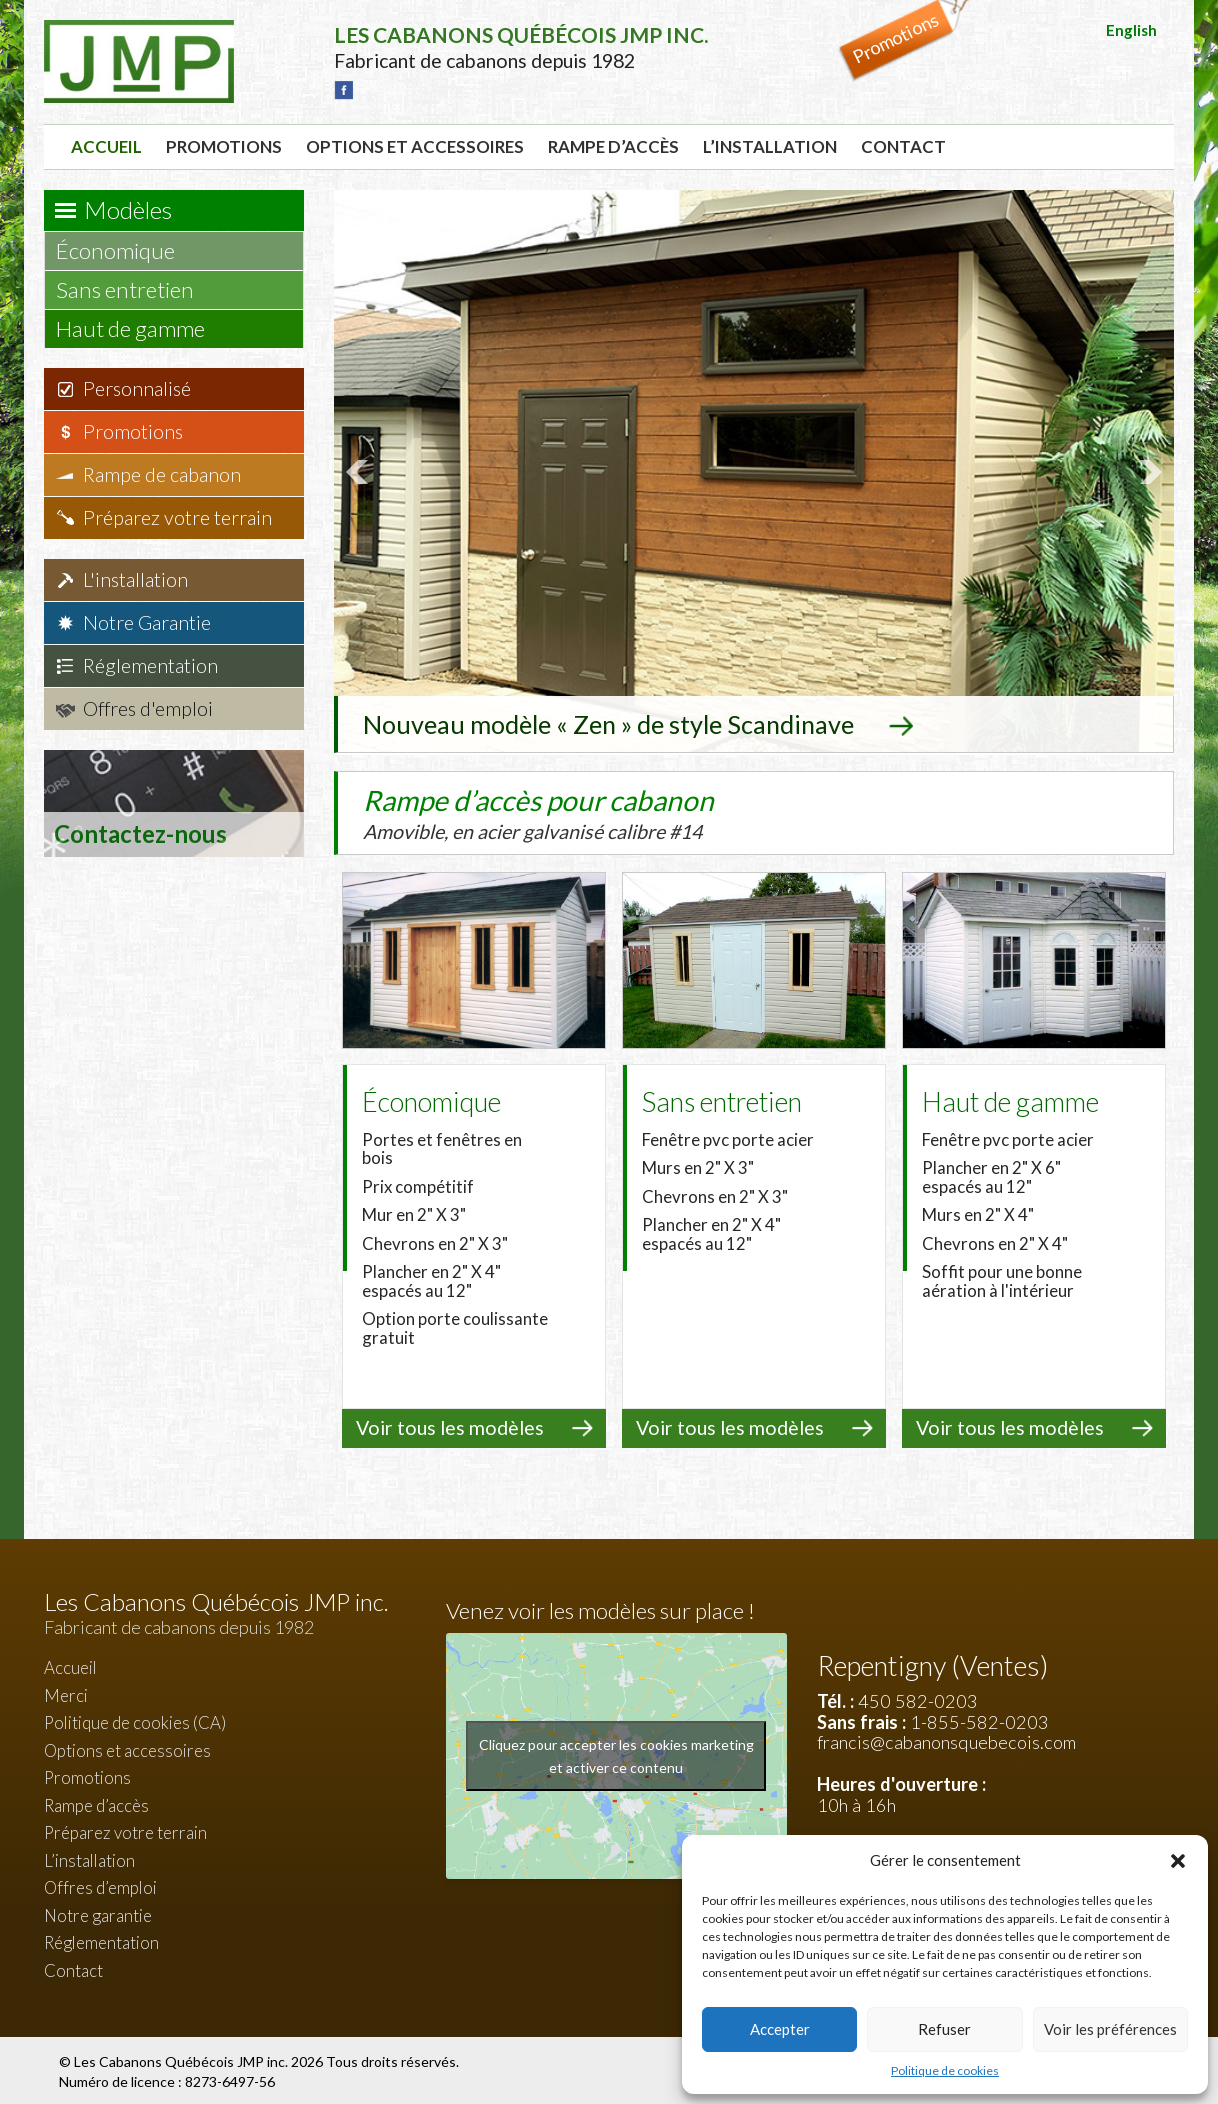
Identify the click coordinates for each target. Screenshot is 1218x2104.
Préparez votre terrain (177, 517)
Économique (125, 250)
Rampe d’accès (613, 146)
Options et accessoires (415, 146)
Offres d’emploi (100, 1885)
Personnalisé (137, 388)
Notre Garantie (147, 622)
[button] (1178, 1861)
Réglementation (150, 665)
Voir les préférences (1110, 2029)
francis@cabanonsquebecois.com (946, 1740)
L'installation (135, 579)
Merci (66, 1692)
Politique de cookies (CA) (135, 1720)
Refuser (944, 2029)
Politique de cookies (945, 2070)
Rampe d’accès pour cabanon (579, 811)
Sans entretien (134, 289)
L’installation (770, 146)
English (1131, 30)
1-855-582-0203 (979, 1719)
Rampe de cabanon (162, 474)
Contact (903, 146)
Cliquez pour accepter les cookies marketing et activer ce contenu (616, 1754)
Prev (360, 471)
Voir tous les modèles (450, 1425)
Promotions (224, 146)
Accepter (780, 2029)
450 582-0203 (918, 1699)
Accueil (106, 146)
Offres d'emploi (148, 708)
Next (1148, 471)
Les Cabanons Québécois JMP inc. (182, 2058)
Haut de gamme (140, 328)
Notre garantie (98, 1913)
